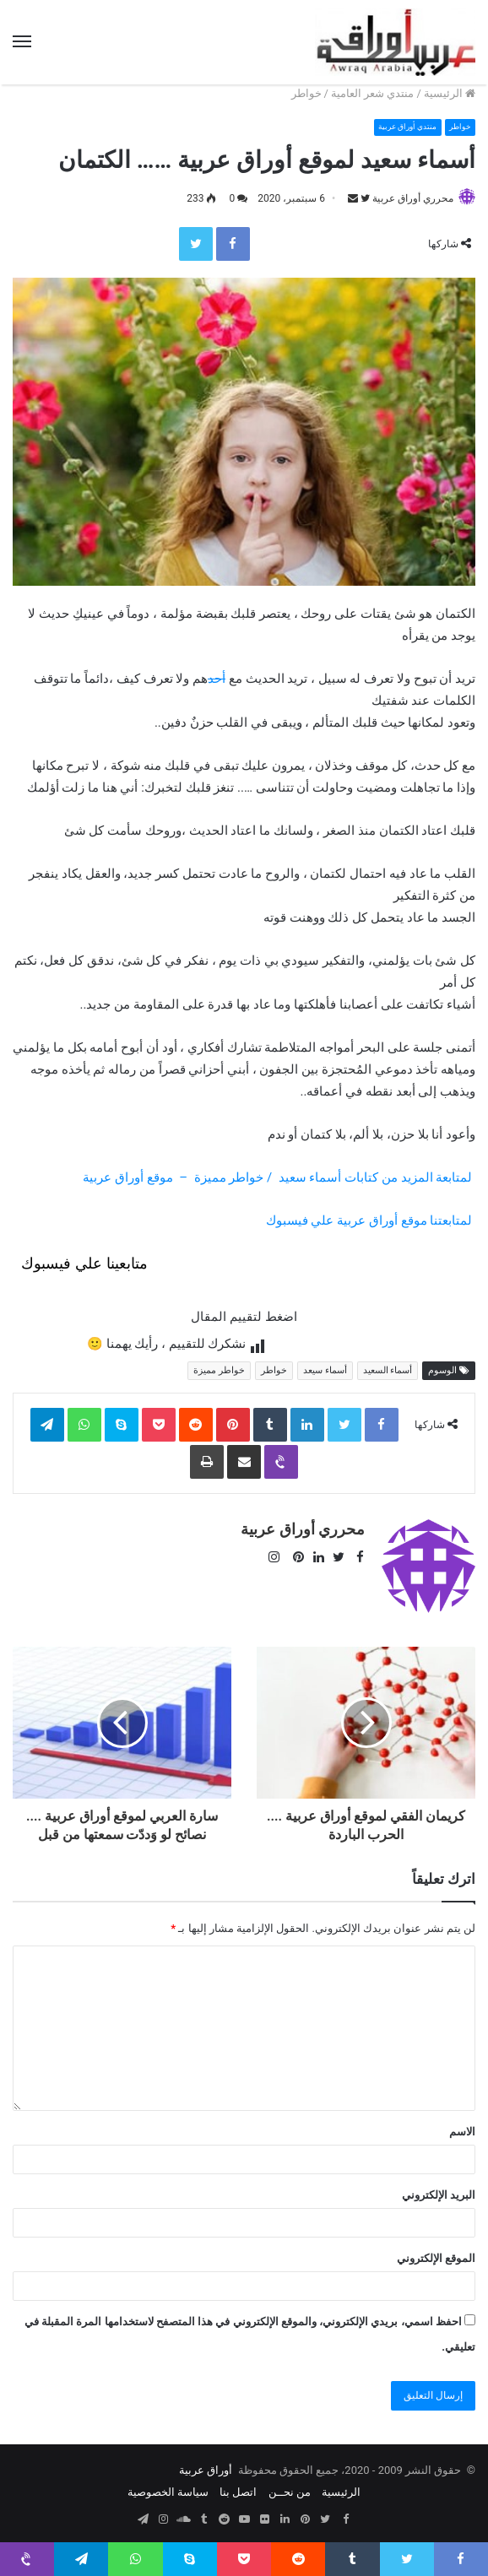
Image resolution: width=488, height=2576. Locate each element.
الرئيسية (449, 93)
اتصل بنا (238, 2484)
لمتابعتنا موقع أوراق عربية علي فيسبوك (369, 1221)
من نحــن (289, 2484)
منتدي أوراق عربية (396, 127)
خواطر (306, 93)
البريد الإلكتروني (438, 2187)
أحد (216, 679)
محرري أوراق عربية (412, 198)
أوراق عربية (205, 2462)
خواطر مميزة (219, 1371)
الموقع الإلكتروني (436, 2250)
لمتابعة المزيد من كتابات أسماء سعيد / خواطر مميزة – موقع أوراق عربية (277, 1178)
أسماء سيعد (325, 1371)
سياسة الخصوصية (168, 2484)
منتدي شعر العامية (372, 93)
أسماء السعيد (388, 1371)
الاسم (462, 2124)
